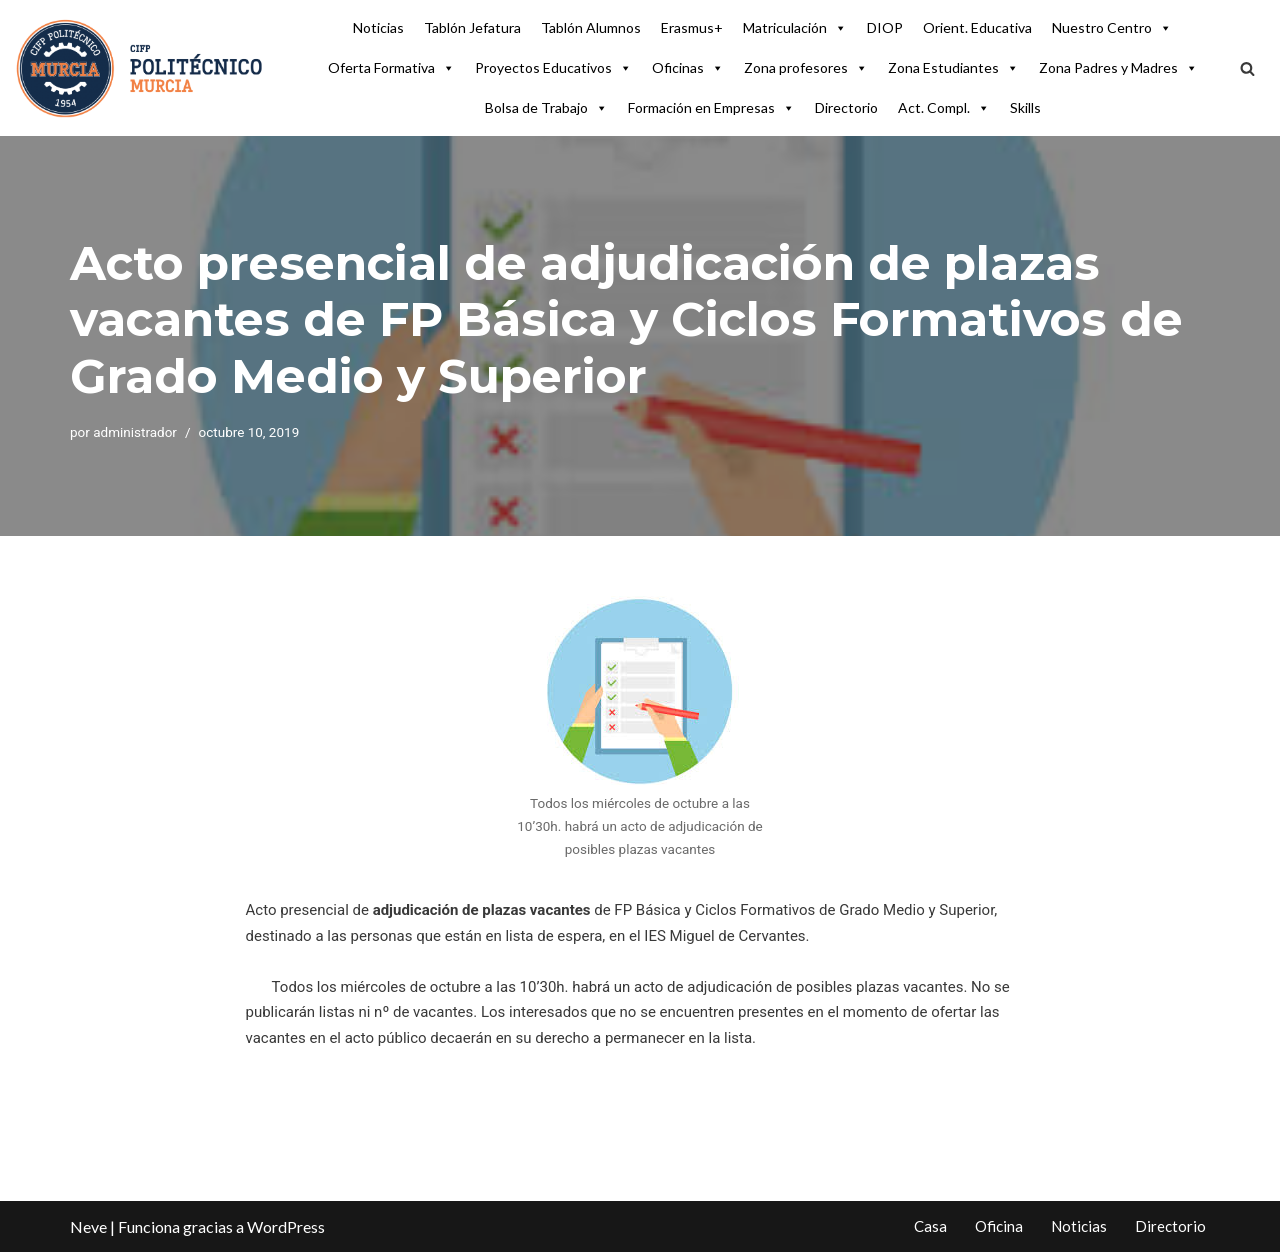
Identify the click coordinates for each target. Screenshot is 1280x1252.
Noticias (378, 27)
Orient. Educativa (977, 27)
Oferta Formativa (391, 68)
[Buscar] (1247, 68)
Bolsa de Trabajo (546, 108)
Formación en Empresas (711, 108)
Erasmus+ (692, 27)
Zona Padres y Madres (1118, 68)
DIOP (885, 27)
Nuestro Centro (1112, 28)
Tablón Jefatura (472, 27)
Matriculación (795, 28)
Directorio (846, 107)
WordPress (286, 1226)
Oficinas (688, 68)
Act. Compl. (944, 108)
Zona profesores (806, 68)
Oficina (999, 1226)
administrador (135, 432)
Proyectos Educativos (553, 68)
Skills (1025, 107)
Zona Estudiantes (953, 68)
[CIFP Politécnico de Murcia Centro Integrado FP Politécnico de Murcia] (140, 68)
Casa (930, 1226)
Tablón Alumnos (591, 27)
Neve (88, 1226)
